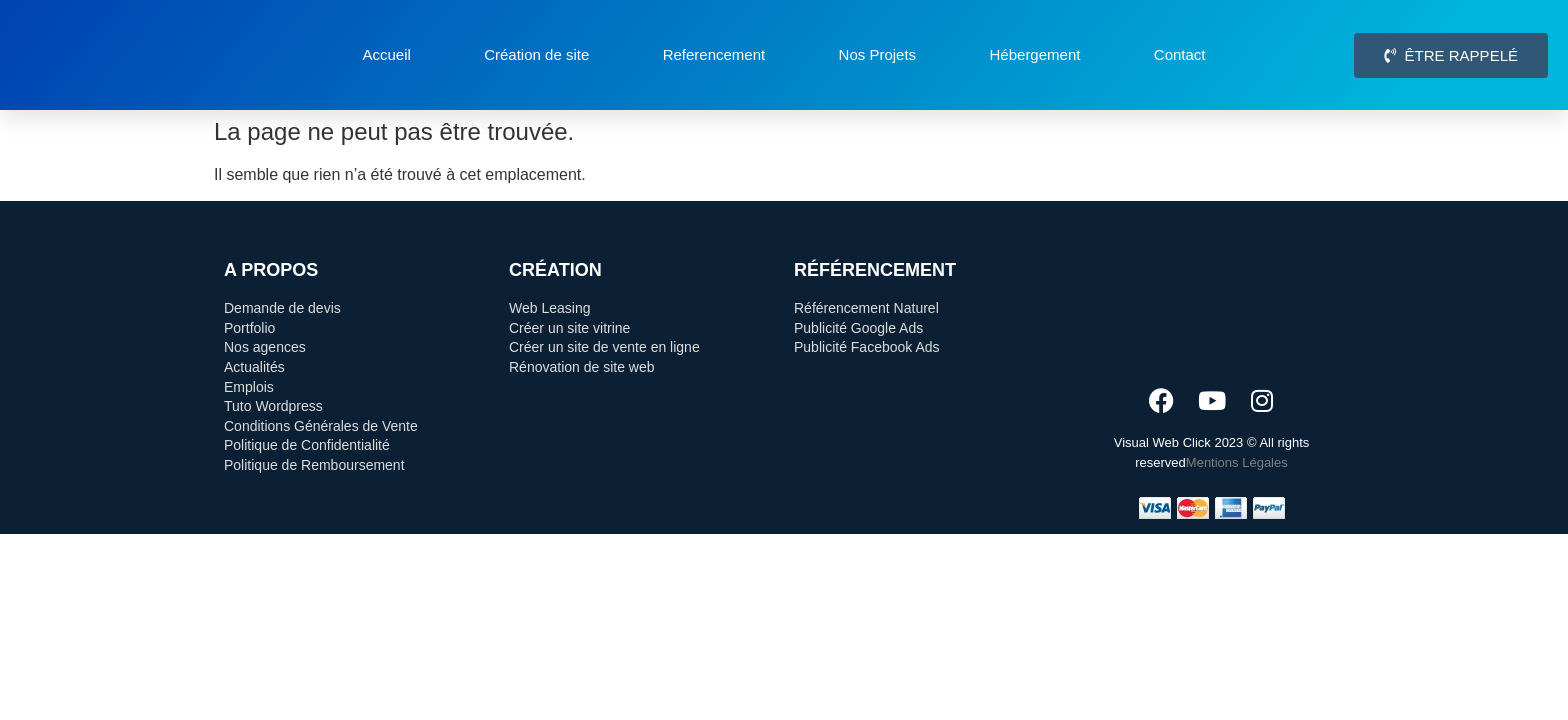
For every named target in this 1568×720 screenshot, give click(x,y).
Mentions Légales (1237, 462)
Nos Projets (878, 54)
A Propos (271, 270)
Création (555, 270)
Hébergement (1035, 54)
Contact (1180, 54)
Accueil (386, 54)
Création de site (536, 54)
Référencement (875, 270)
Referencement (714, 54)
